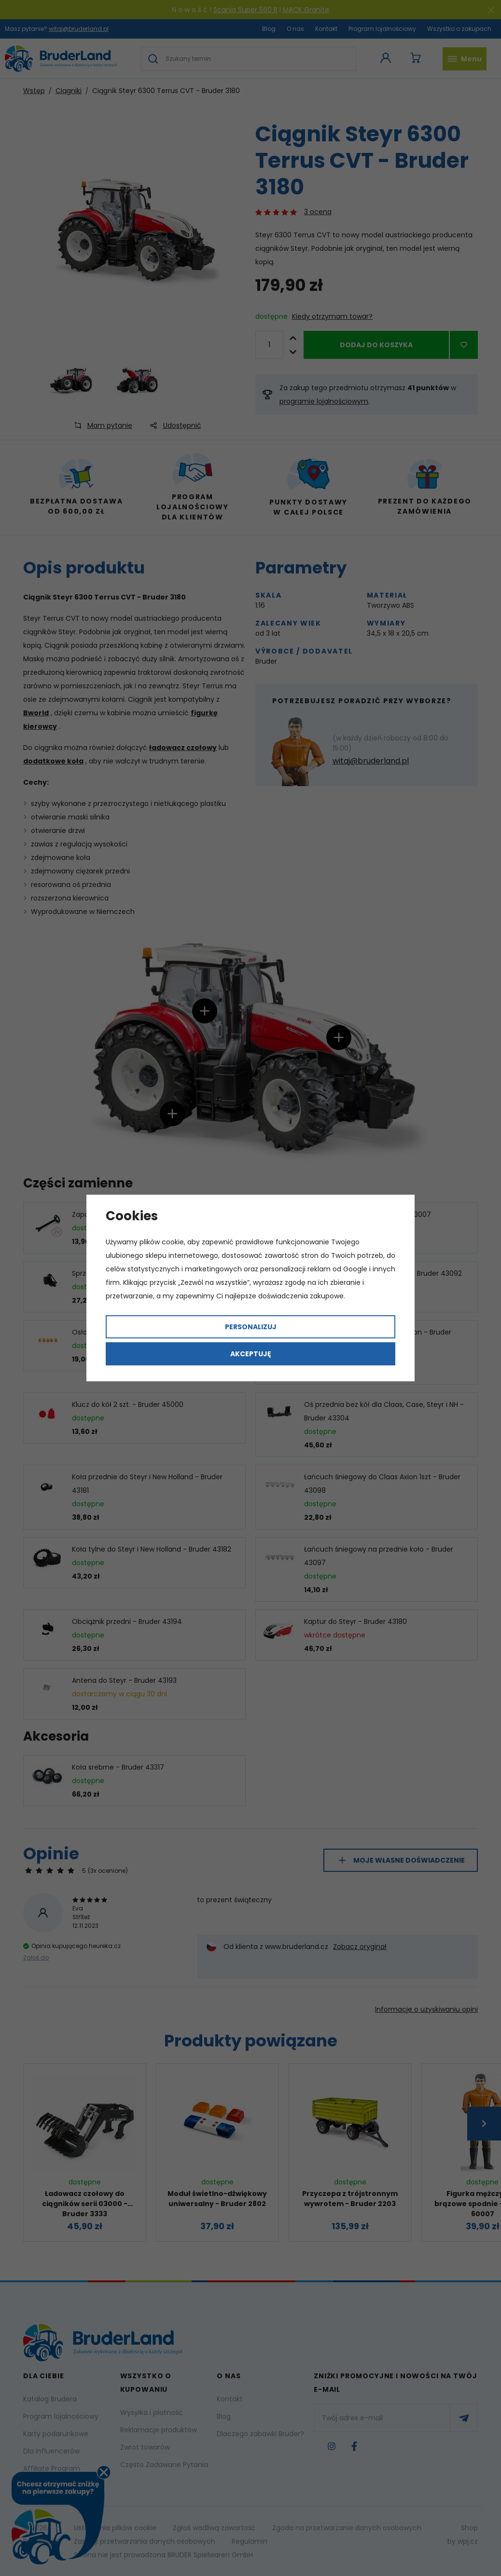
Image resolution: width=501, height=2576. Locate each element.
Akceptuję (250, 1354)
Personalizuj (251, 1327)
